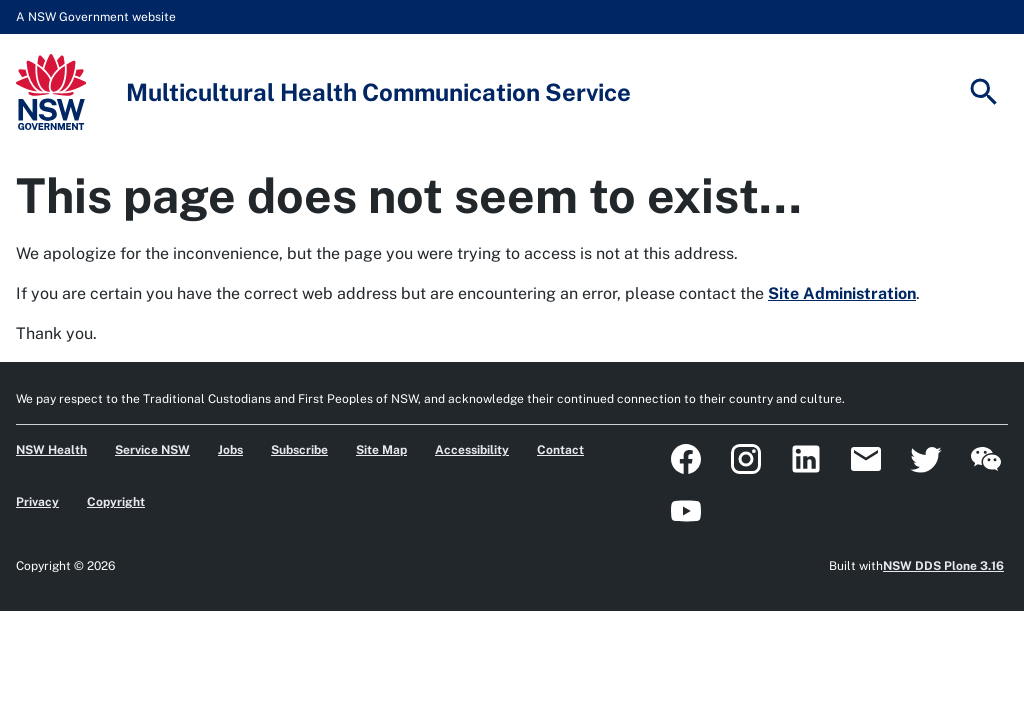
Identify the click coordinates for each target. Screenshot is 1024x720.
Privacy (37, 502)
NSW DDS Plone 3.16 (943, 566)
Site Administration (842, 293)
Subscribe (299, 450)
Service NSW (152, 450)
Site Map (381, 450)
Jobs (230, 450)
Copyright (116, 502)
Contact (560, 450)
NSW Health (51, 450)
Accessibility (472, 450)
